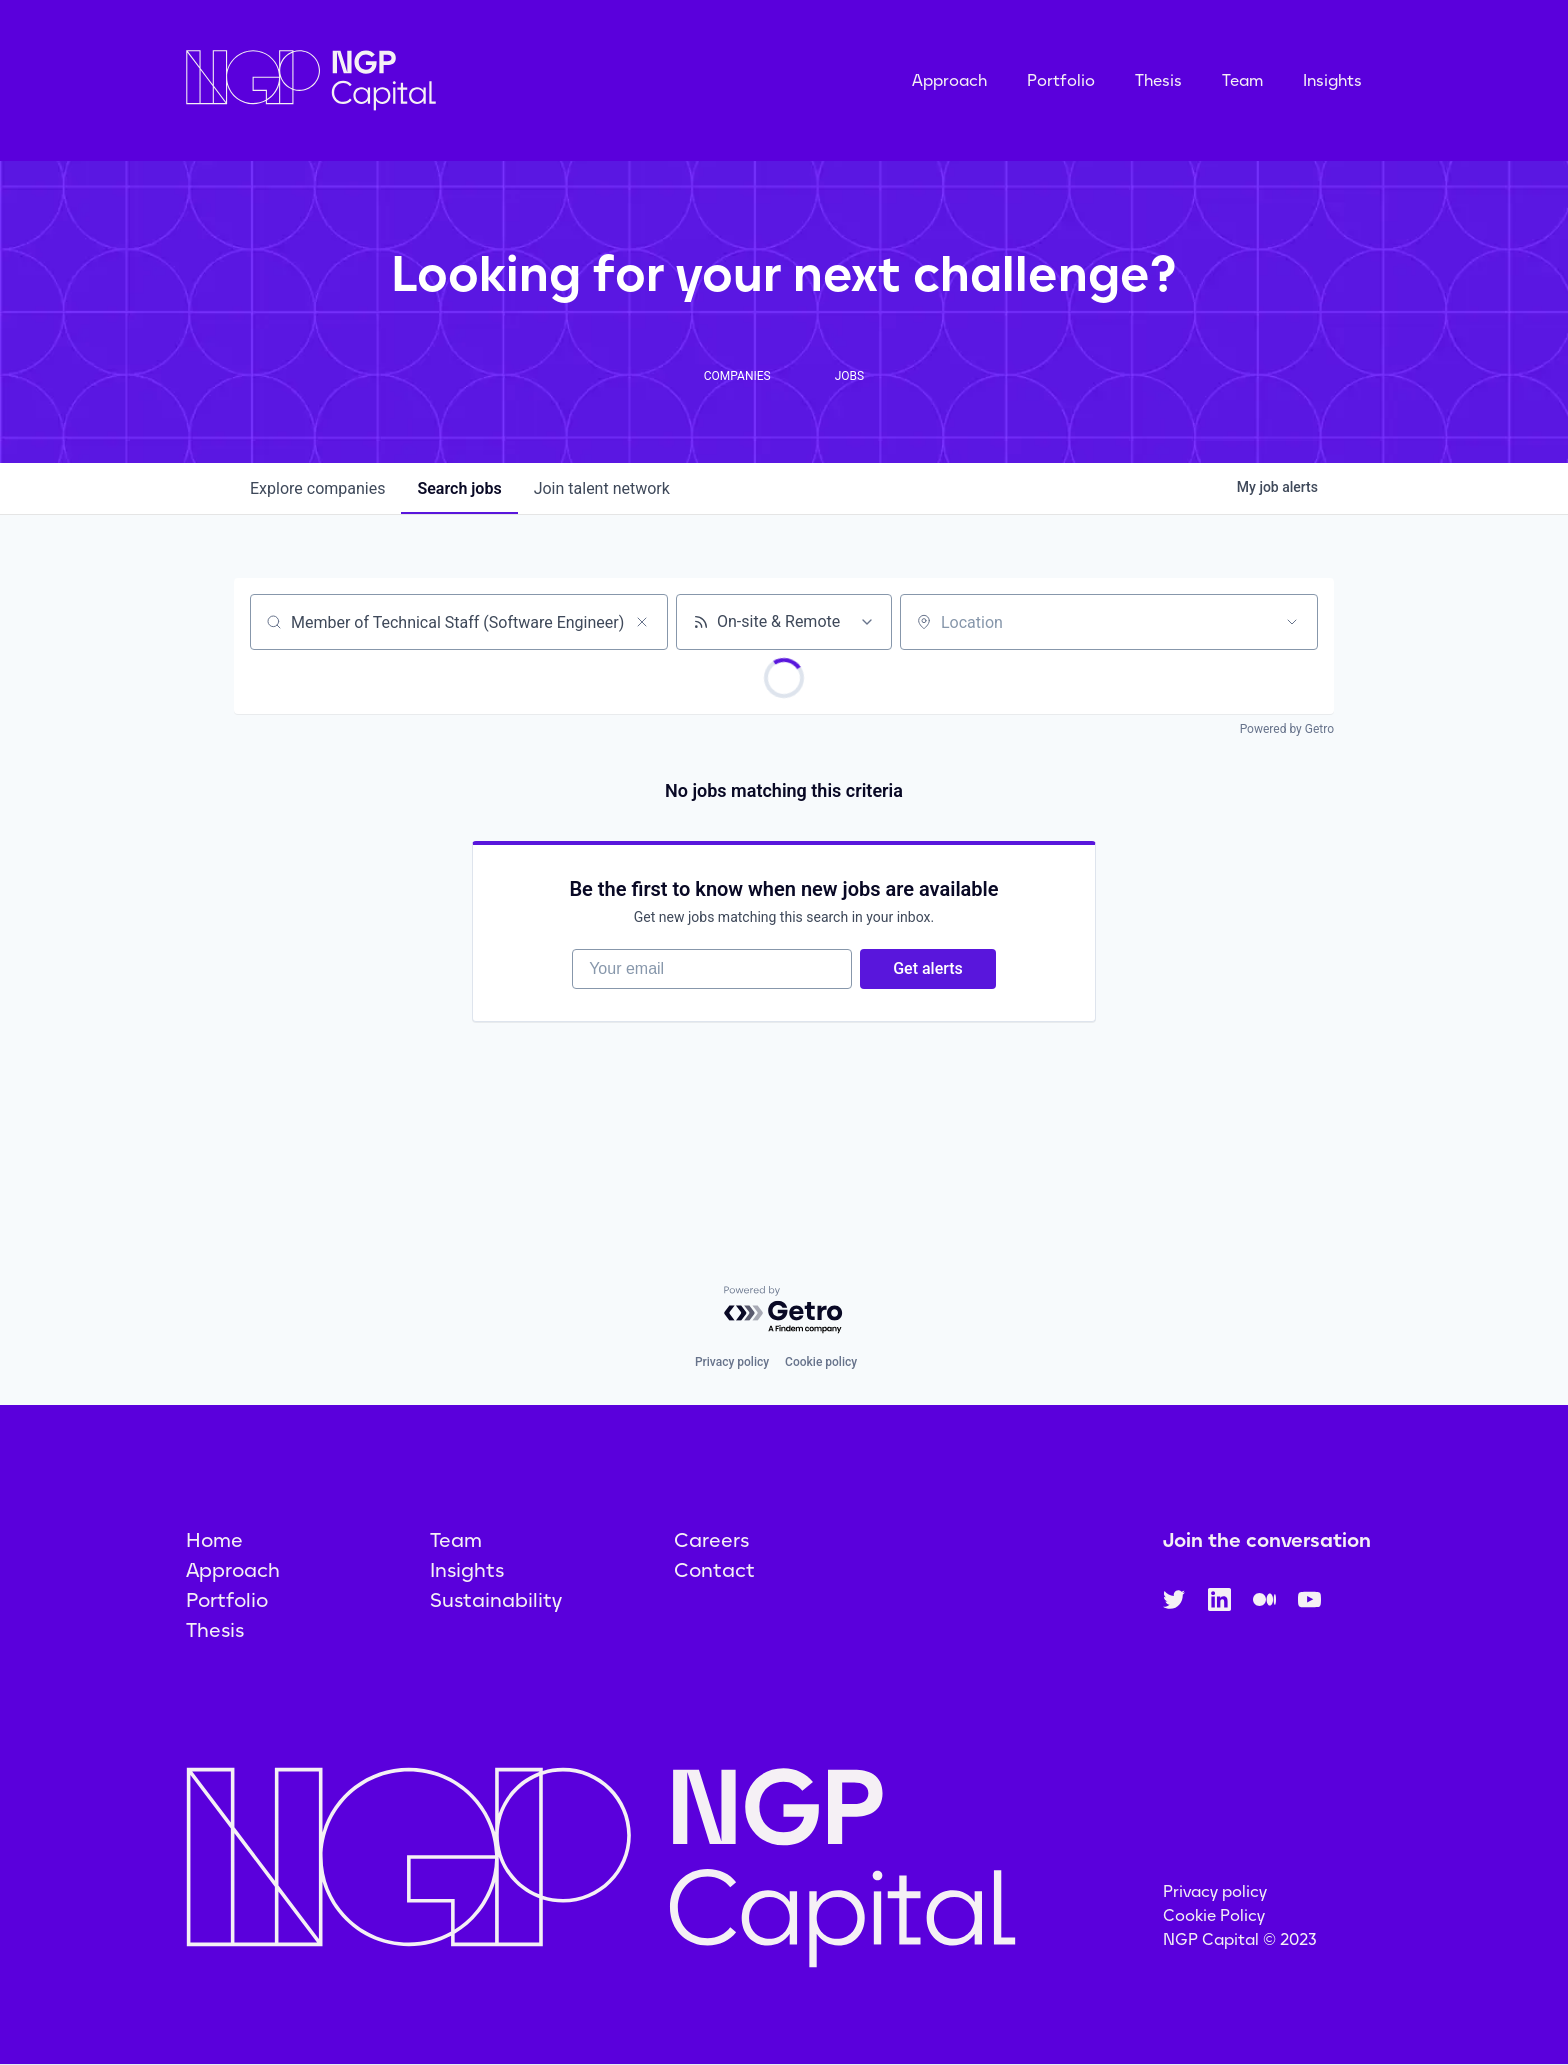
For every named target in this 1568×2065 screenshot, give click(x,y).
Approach (949, 80)
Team (1242, 80)
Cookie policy (821, 1362)
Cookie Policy (1214, 1915)
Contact (714, 1570)
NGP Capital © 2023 (1240, 1939)
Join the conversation (1267, 1540)
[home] (411, 80)
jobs (459, 488)
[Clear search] (642, 622)
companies (317, 488)
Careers (711, 1540)
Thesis (1158, 80)
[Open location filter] (1292, 622)
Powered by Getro (1287, 729)
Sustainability (496, 1600)
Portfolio (1061, 80)
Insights (1332, 80)
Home (214, 1540)
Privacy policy (732, 1362)
